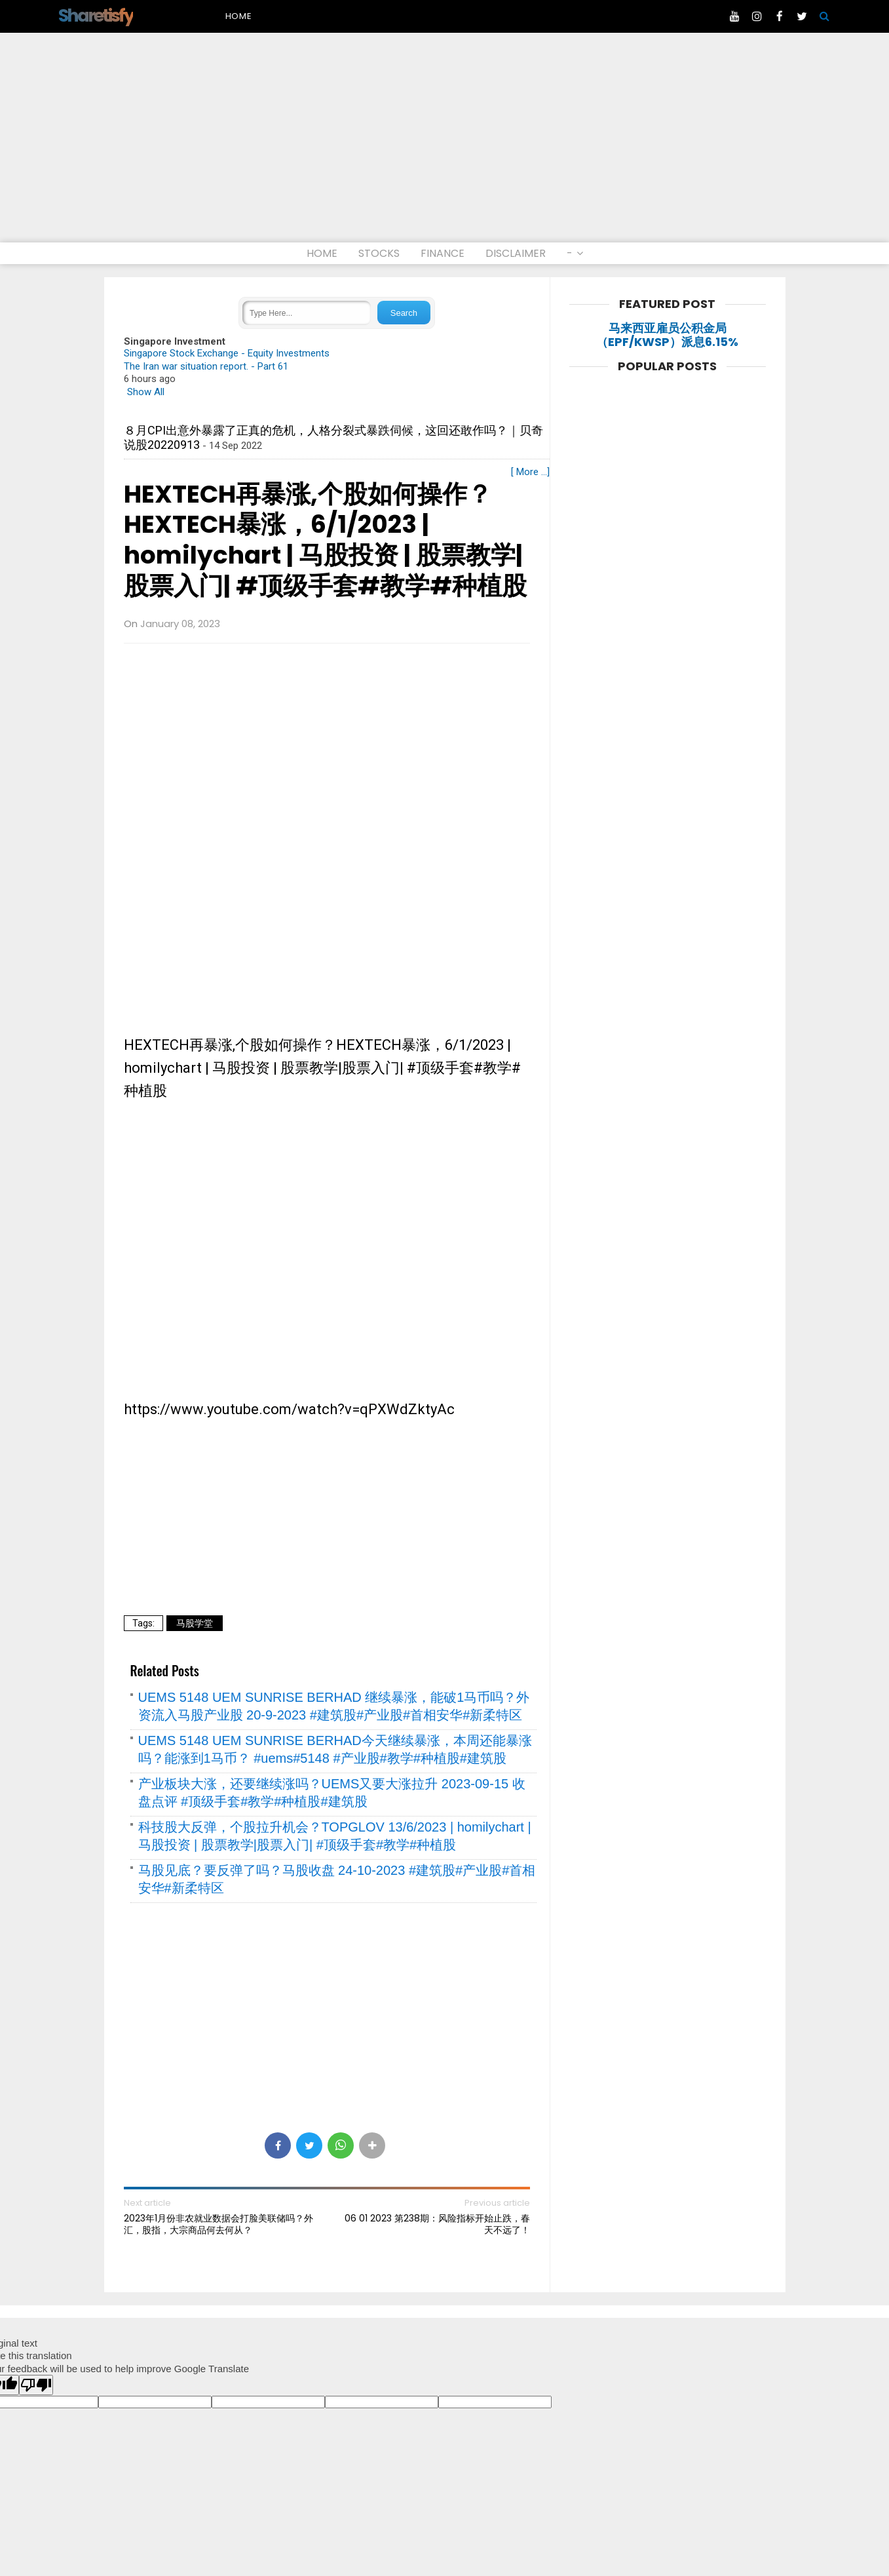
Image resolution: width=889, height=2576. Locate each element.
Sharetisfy (95, 15)
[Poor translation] (36, 2385)
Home (238, 16)
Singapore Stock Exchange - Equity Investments (227, 353)
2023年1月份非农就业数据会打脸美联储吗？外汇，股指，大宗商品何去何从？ (218, 2224)
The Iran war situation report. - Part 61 (206, 366)
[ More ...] (530, 472)
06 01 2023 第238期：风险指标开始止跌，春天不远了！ (437, 2224)
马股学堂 (194, 1623)
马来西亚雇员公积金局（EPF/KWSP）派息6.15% (667, 335)
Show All (145, 392)
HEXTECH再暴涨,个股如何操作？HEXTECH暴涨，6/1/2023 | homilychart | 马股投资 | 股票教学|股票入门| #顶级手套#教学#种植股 (325, 540)
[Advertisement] (445, 144)
